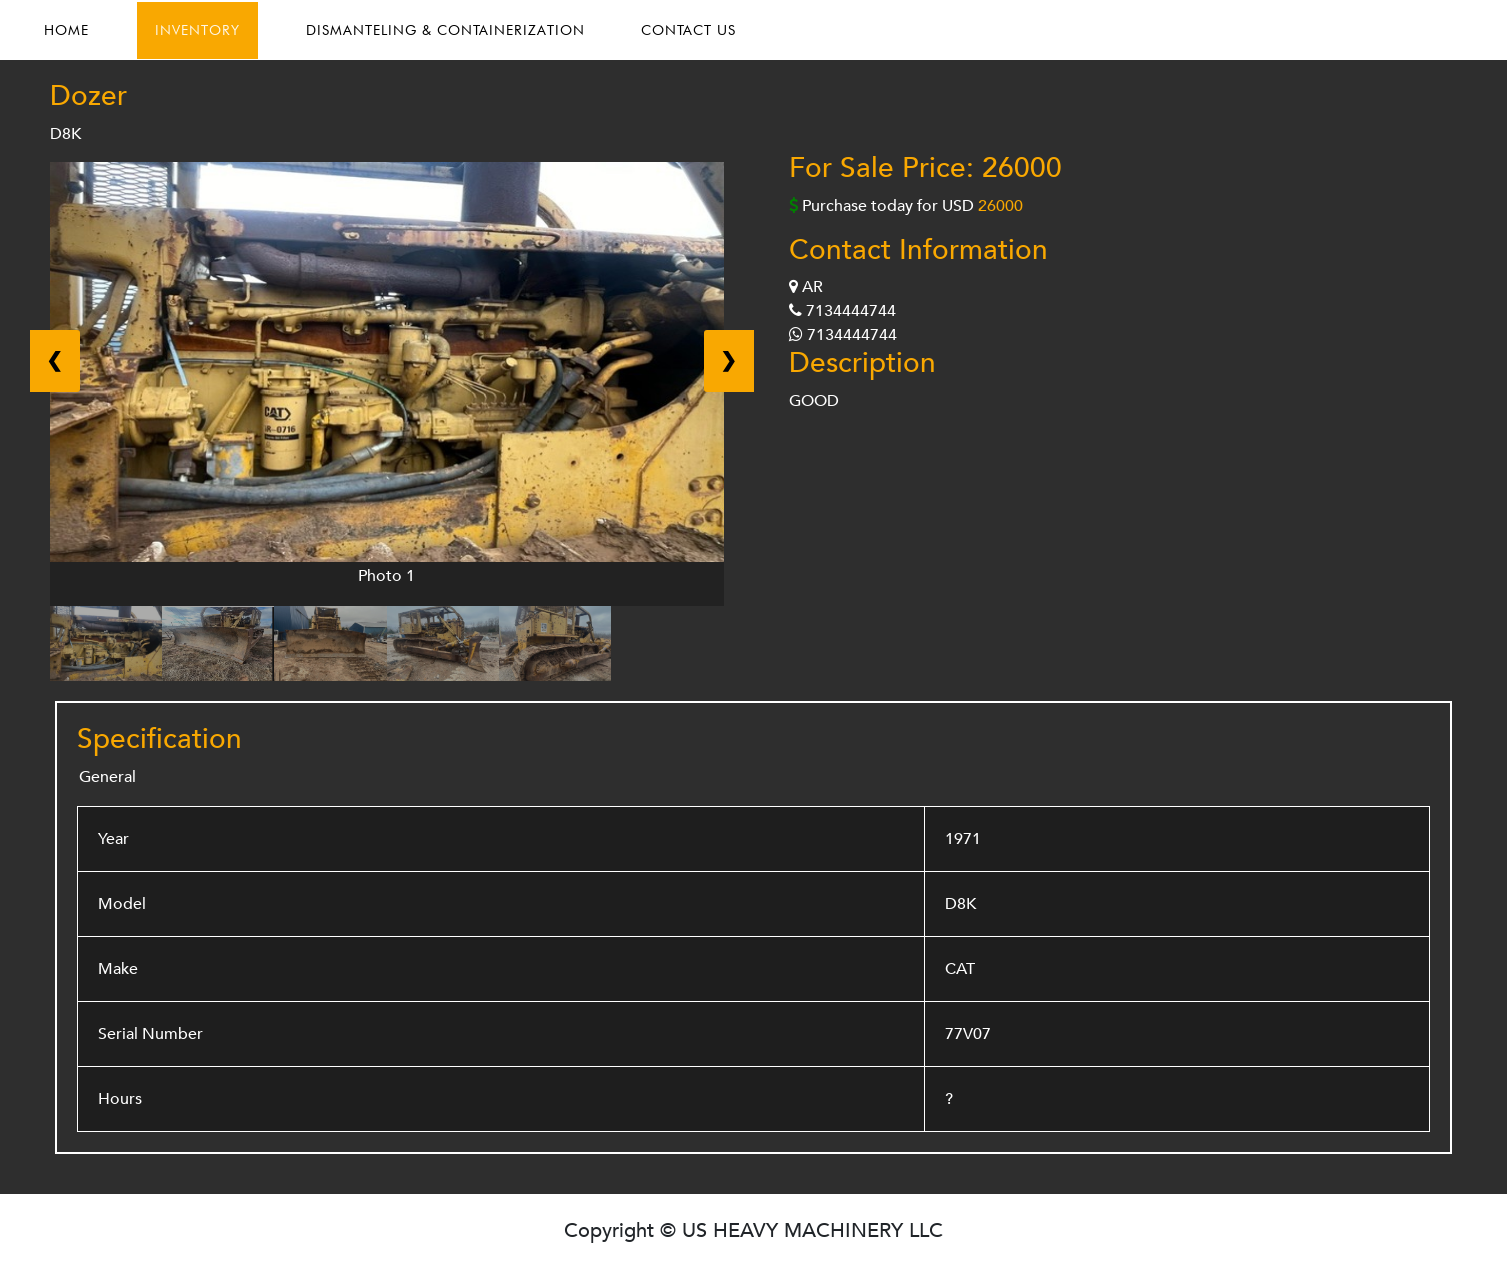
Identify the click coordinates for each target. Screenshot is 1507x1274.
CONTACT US (688, 30)
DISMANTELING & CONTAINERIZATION (445, 30)
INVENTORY (197, 30)
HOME (66, 30)
